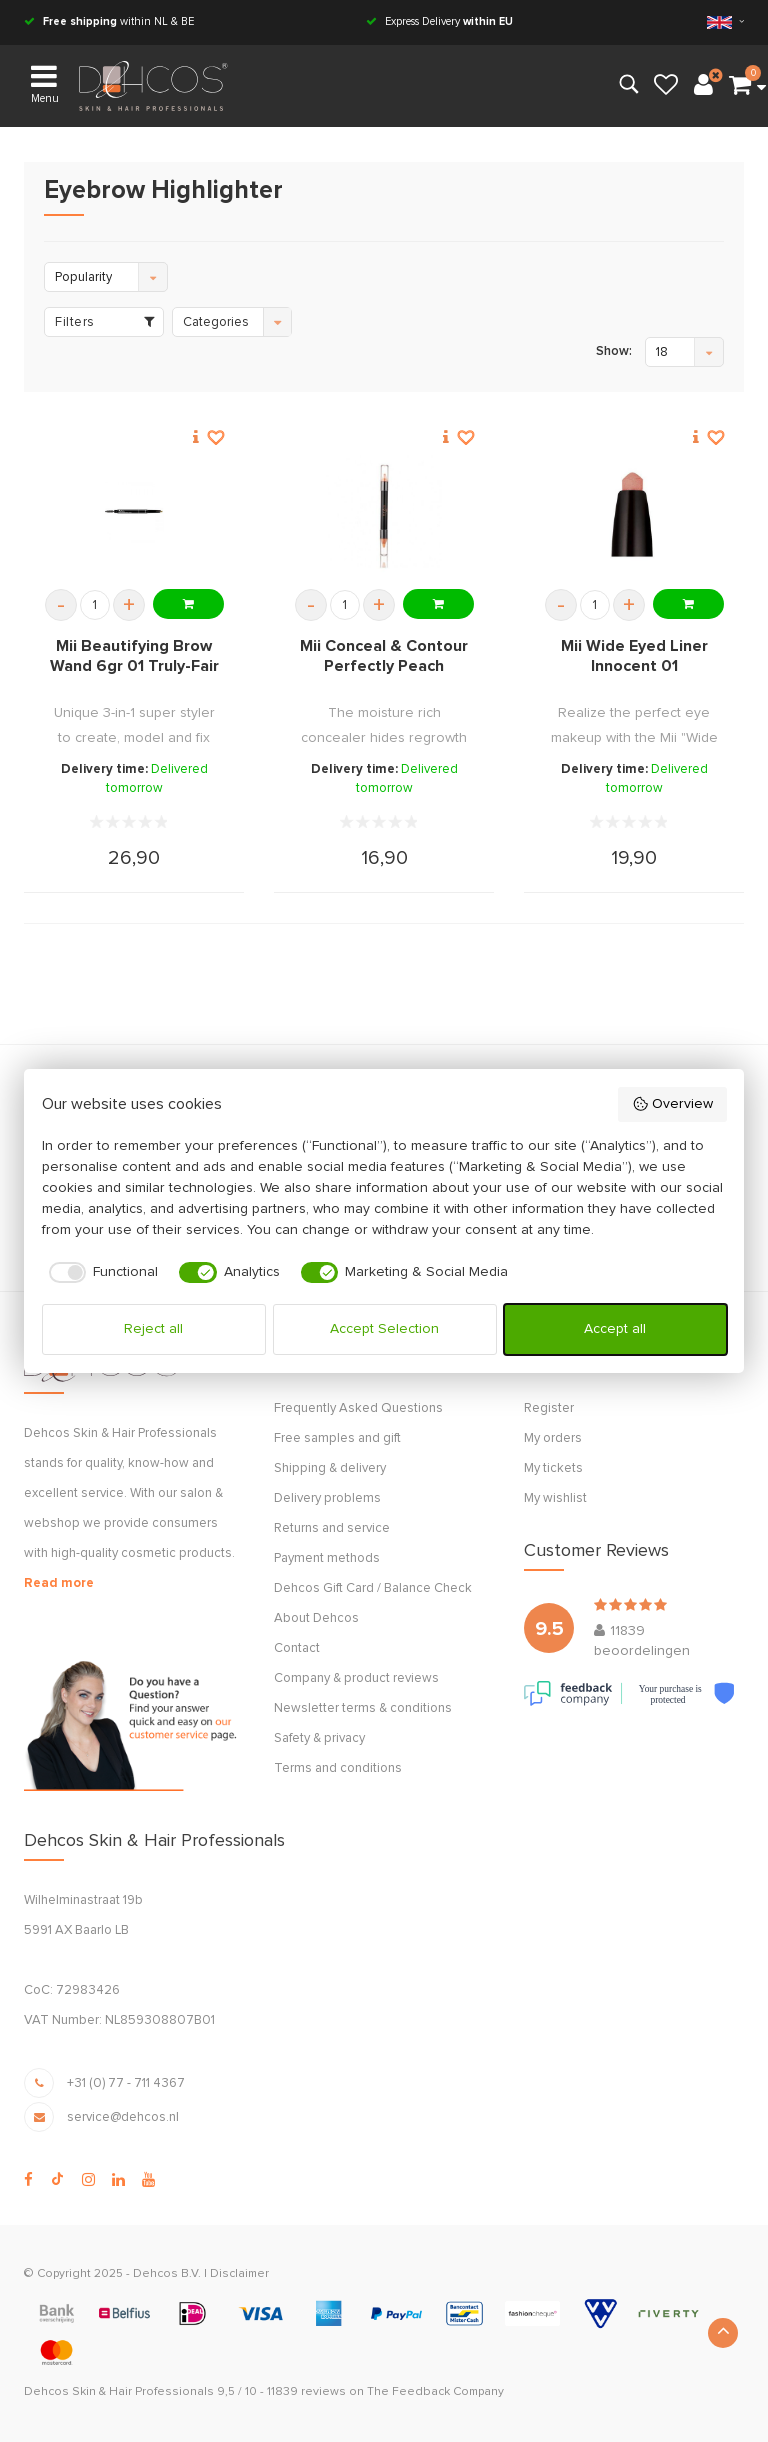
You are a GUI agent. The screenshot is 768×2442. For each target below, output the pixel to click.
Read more (59, 1583)
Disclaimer (239, 2274)
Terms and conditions (338, 1768)
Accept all (615, 1329)
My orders (553, 1438)
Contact (297, 1648)
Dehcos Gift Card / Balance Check (373, 1588)
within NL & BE (109, 21)
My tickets (553, 1468)
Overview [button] (672, 1104)
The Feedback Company (435, 2392)
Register (549, 1408)
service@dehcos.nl (123, 2117)
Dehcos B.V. (167, 2274)
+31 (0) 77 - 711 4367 (126, 2083)
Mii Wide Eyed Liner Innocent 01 (634, 656)
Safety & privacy (319, 1738)
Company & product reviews (356, 1678)
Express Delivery (439, 21)
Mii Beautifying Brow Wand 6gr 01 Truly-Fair (134, 656)
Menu (45, 82)
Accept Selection (384, 1329)
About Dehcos (316, 1618)
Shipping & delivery (330, 1468)
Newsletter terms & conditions (363, 1708)
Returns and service (332, 1528)
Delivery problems (327, 1498)
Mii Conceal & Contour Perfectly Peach (384, 656)
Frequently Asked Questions (358, 1408)
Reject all (153, 1329)
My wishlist (555, 1498)
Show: (614, 351)
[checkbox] (100, 1273)
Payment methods (327, 1558)
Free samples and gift (337, 1438)
